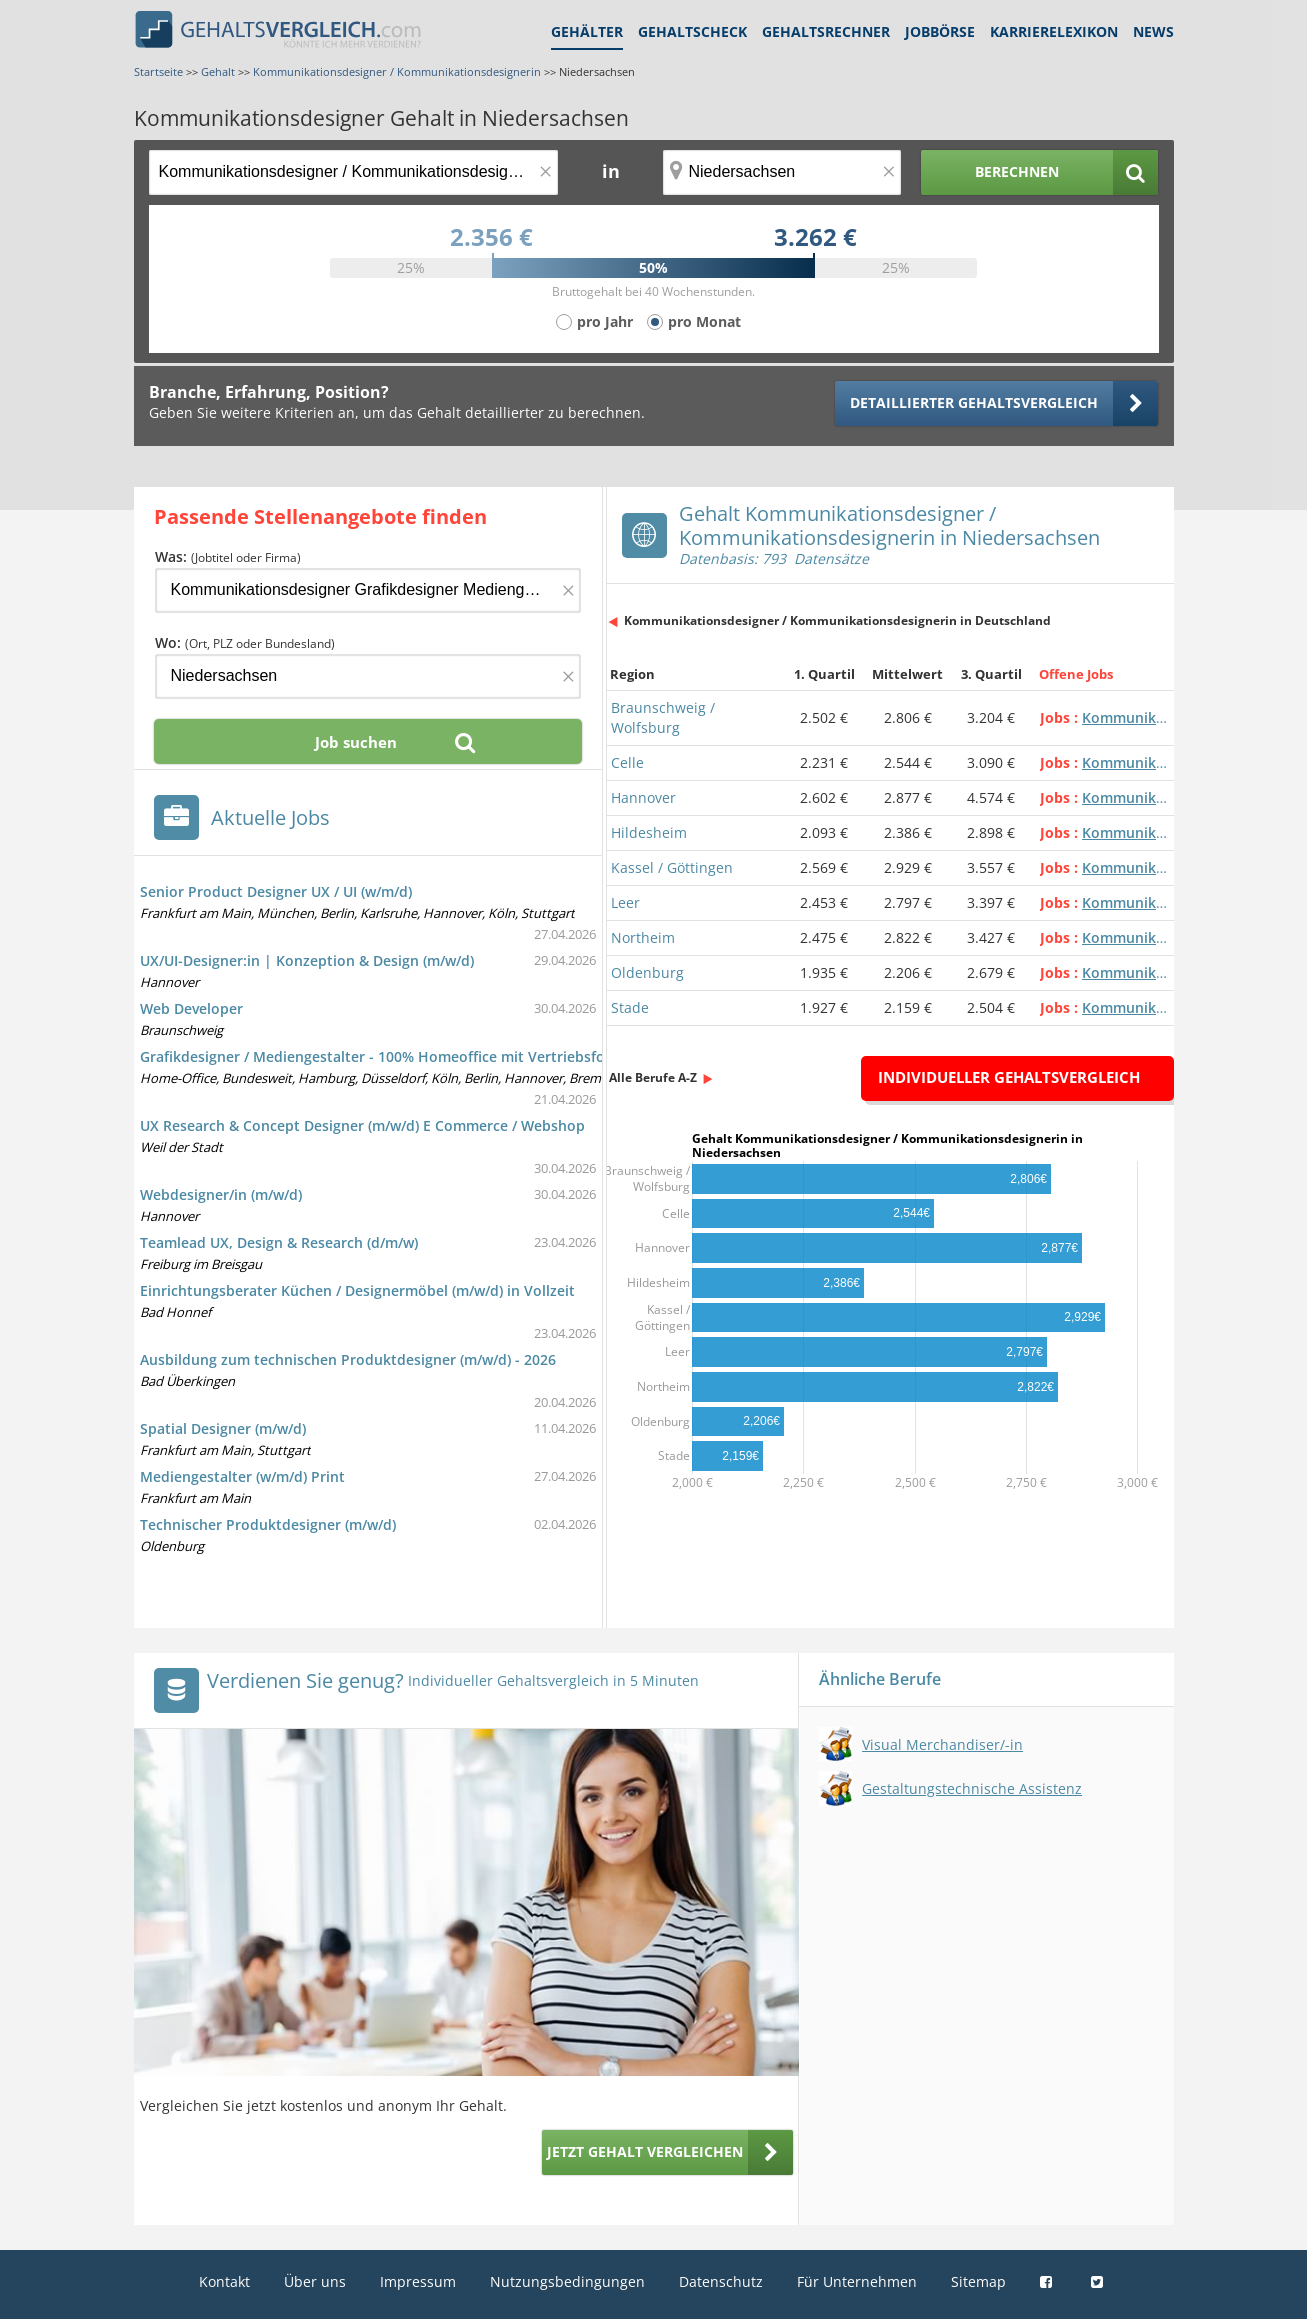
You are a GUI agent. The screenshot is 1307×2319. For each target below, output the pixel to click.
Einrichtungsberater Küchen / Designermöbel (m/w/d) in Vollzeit (357, 1290)
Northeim (643, 937)
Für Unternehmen (857, 2281)
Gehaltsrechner (826, 31)
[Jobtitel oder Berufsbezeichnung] (353, 172)
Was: (228, 556)
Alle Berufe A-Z (653, 1077)
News (1153, 31)
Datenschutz (721, 2281)
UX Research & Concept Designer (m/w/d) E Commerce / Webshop (362, 1125)
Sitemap (978, 2281)
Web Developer (191, 1008)
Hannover (643, 797)
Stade (630, 1007)
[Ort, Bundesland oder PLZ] (782, 172)
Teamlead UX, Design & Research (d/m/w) (279, 1242)
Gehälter (587, 31)
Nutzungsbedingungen (567, 2281)
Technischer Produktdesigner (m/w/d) (268, 1524)
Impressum (418, 2281)
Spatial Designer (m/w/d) (223, 1428)
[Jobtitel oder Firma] (368, 590)
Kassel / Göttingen (672, 867)
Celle (627, 762)
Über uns (315, 2281)
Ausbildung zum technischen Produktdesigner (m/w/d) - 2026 (348, 1359)
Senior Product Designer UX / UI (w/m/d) (276, 891)
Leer (625, 902)
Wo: (245, 642)
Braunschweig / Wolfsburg (663, 717)
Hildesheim (649, 832)
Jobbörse (940, 31)
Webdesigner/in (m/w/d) (221, 1194)
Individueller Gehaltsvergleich (1009, 1077)
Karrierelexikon (1054, 31)
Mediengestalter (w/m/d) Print (242, 1476)
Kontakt (224, 2281)
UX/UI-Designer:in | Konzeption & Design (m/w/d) (307, 960)
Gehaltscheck (692, 31)
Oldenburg (647, 972)
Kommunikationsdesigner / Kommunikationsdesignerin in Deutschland (837, 620)
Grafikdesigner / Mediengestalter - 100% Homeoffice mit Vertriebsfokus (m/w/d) (412, 1056)
